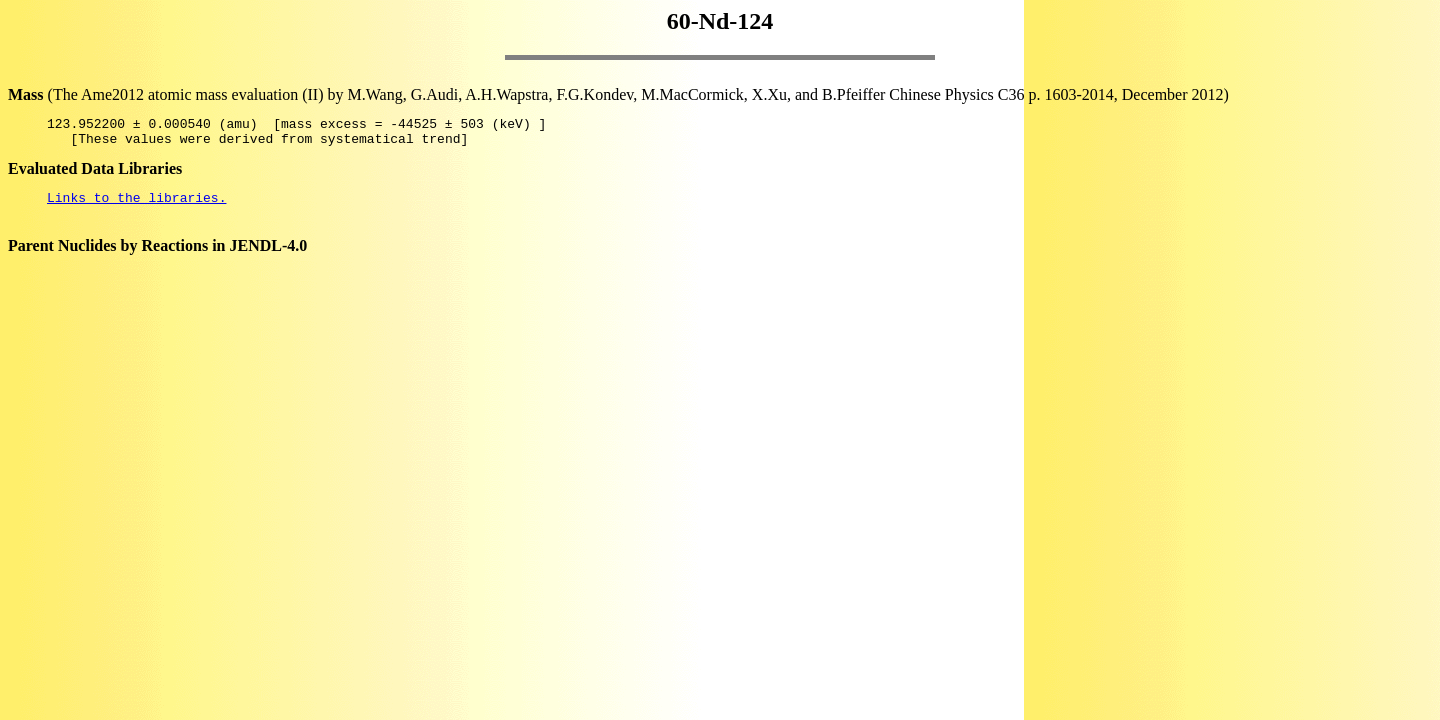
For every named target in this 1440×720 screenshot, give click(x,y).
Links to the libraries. (136, 206)
